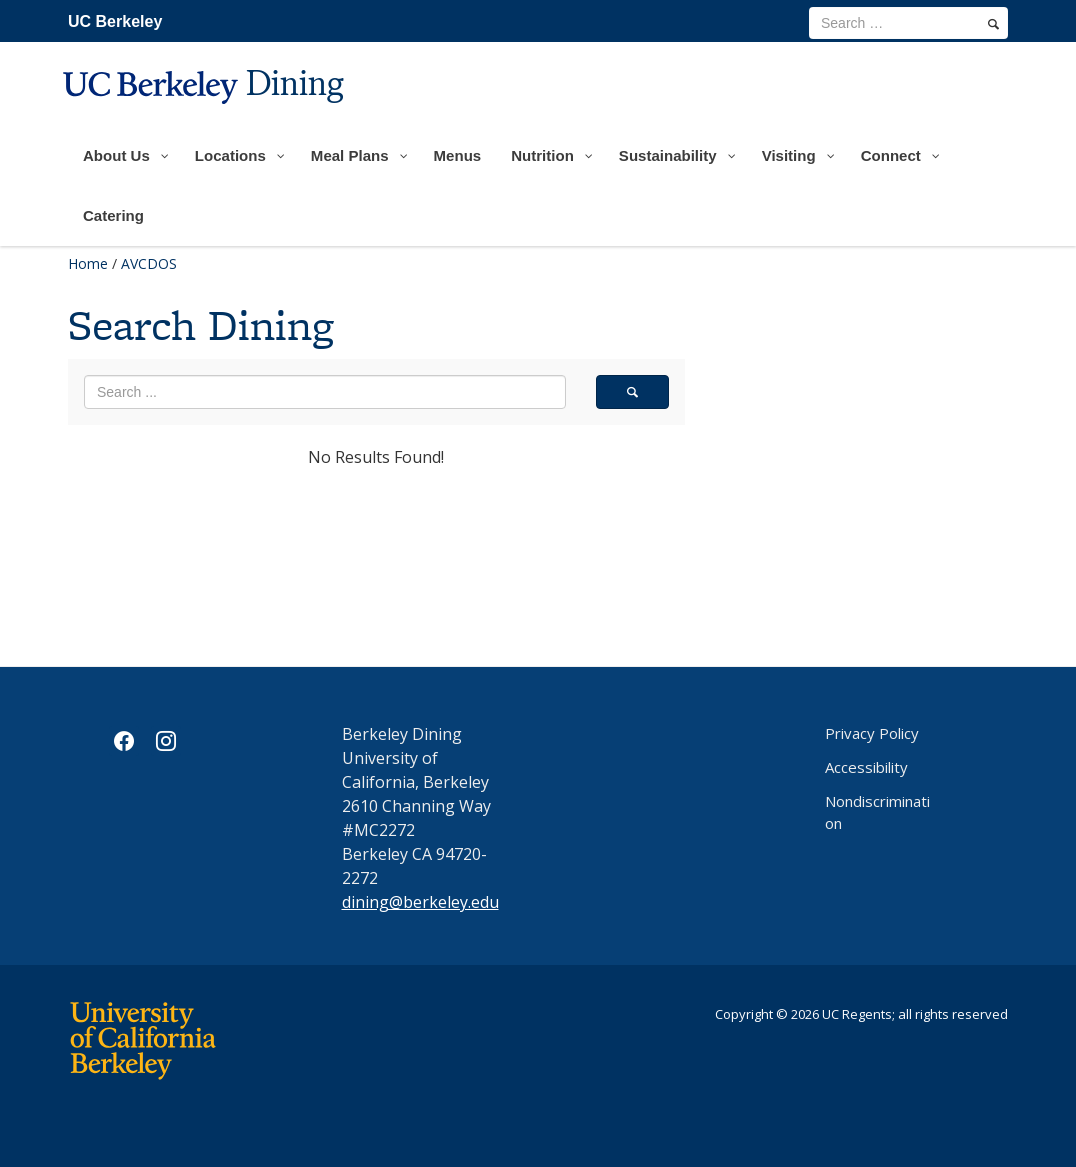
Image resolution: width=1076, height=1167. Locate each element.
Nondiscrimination (877, 812)
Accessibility (866, 767)
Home (88, 263)
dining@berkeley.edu (420, 902)
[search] (993, 24)
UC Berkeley (115, 21)
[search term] (908, 23)
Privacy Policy (872, 733)
